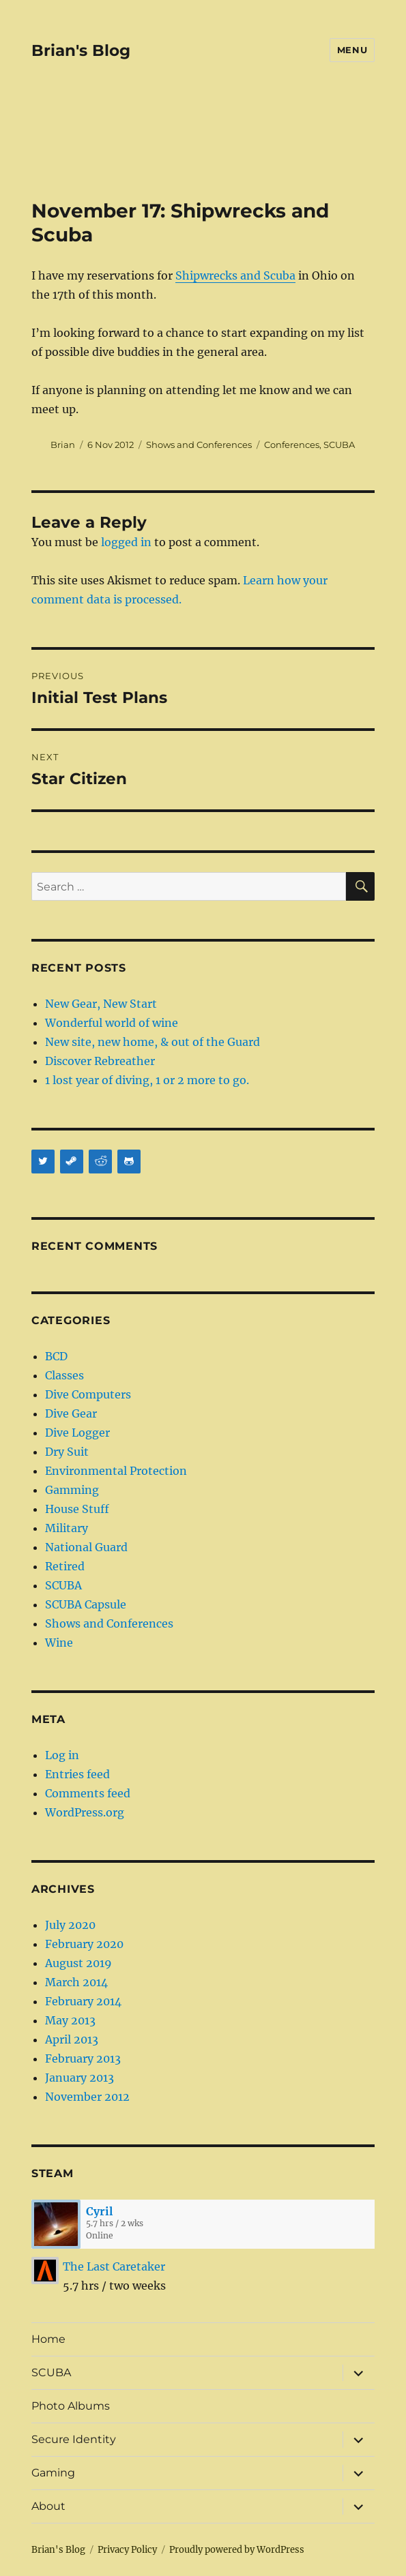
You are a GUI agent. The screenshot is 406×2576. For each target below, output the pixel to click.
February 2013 (83, 2058)
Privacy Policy (127, 2550)
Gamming (72, 1490)
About (48, 2506)
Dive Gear (71, 1413)
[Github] (129, 1161)
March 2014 (76, 1982)
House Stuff (77, 1509)
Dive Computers (88, 1394)
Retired (65, 1566)
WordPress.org (84, 1812)
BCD (56, 1356)
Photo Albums (70, 2405)
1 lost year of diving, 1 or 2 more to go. (147, 1080)
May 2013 (70, 2020)
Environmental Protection (116, 1471)
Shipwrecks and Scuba (235, 275)
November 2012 (87, 2096)
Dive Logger (77, 1432)
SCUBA (339, 444)
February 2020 (84, 1944)
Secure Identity (73, 2439)
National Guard (86, 1547)
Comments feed (87, 1793)
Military (66, 1528)
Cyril (99, 2211)
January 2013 (79, 2077)
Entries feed (77, 1774)
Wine (59, 1642)
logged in (126, 542)
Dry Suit (67, 1451)
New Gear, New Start (101, 1003)
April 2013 (71, 2039)
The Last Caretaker (114, 2266)
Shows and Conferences (199, 444)
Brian (62, 444)
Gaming (53, 2472)
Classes (64, 1375)
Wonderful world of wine (111, 1023)
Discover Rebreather (100, 1061)
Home (48, 2339)
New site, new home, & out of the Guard (152, 1042)
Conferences (291, 444)
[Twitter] (43, 1161)
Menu (352, 49)
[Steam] (71, 1161)
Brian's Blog (80, 50)
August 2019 (78, 1963)
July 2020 (70, 1925)
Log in (62, 1755)
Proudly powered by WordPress (236, 2550)
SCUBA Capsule (85, 1604)
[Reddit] (100, 1161)
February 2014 (83, 2001)
